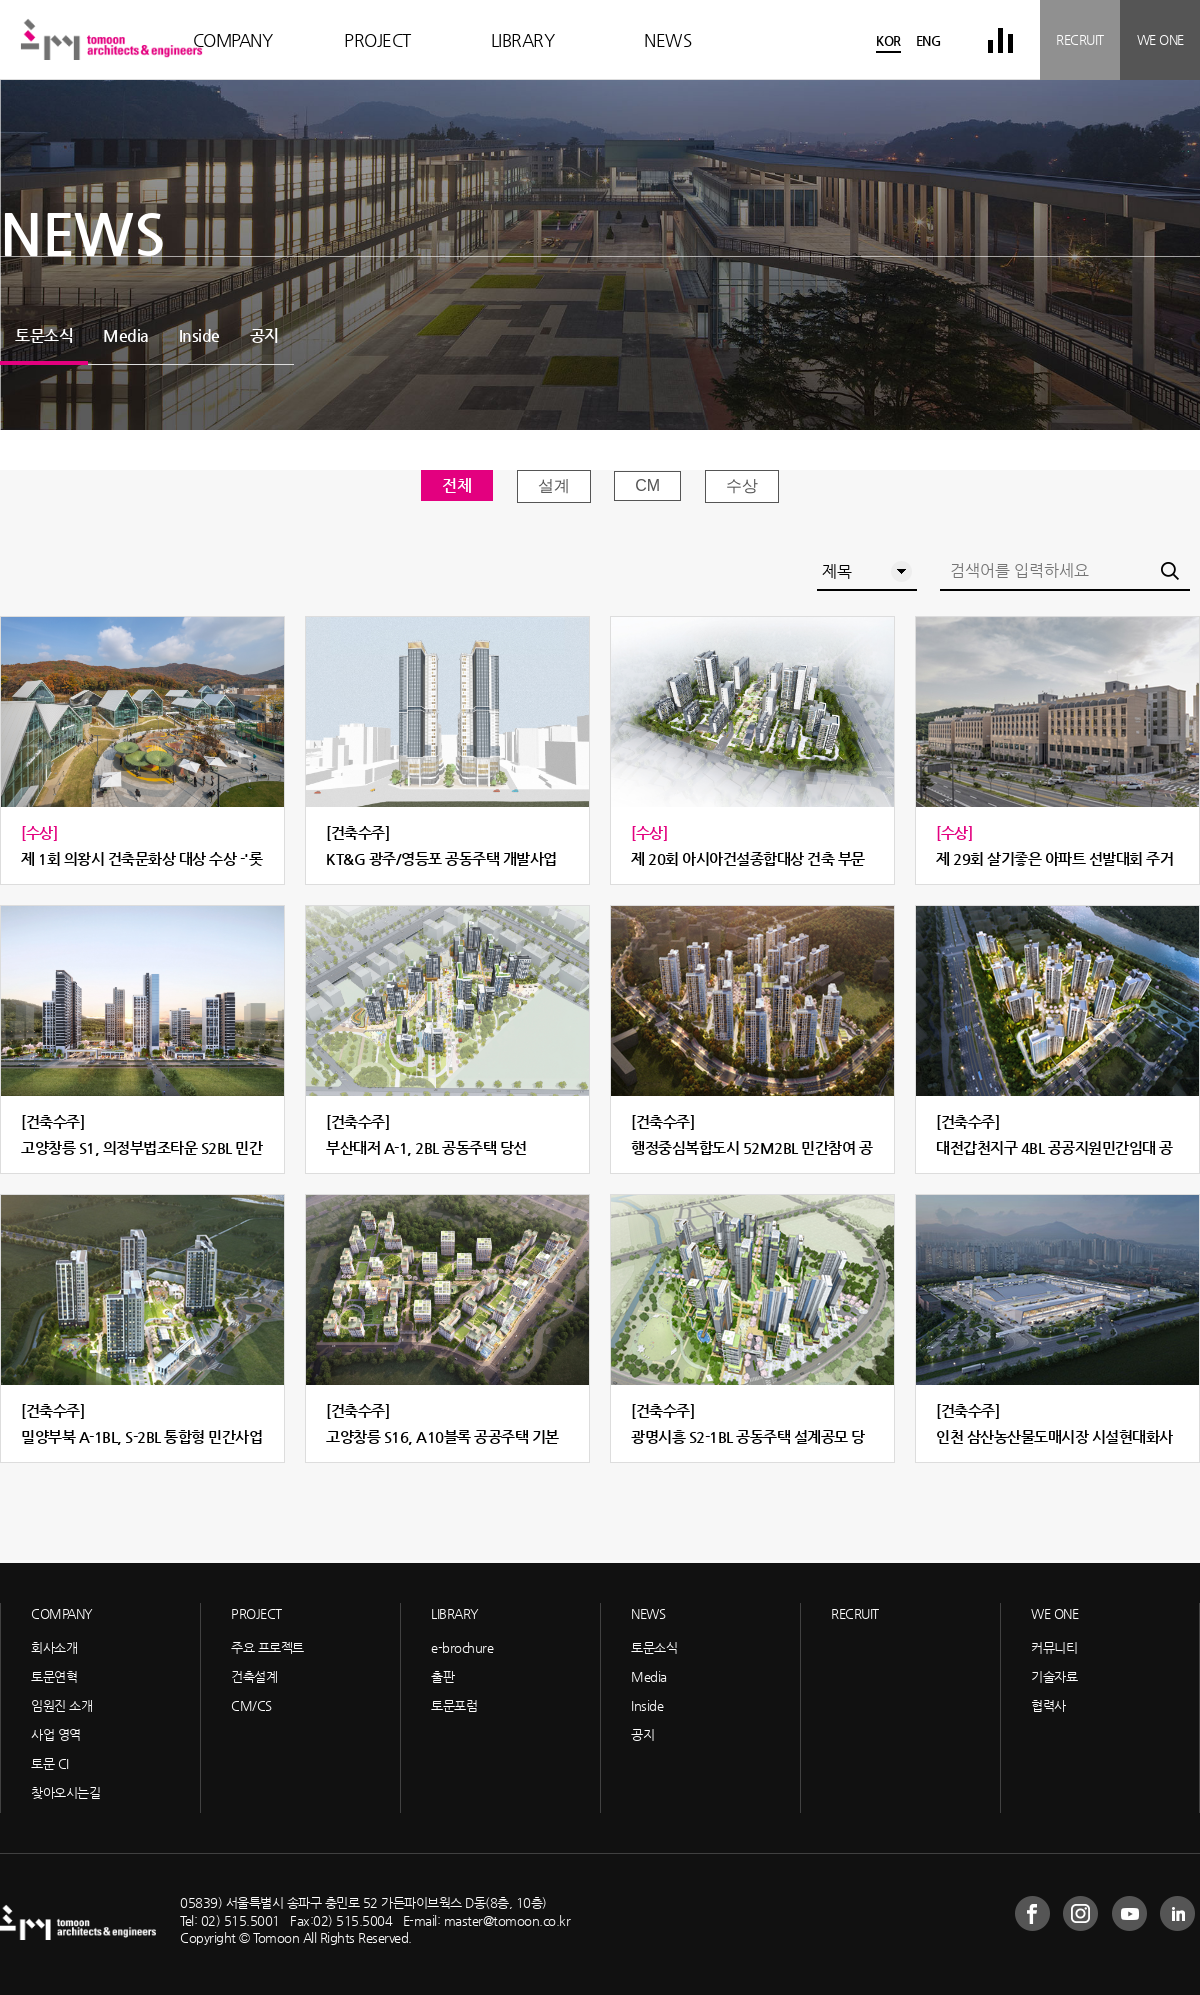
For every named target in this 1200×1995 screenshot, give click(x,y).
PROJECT (377, 40)
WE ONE (1160, 39)
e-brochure (462, 1647)
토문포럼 (454, 1705)
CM (647, 485)
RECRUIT (1080, 39)
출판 (442, 1676)
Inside (199, 335)
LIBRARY (523, 40)
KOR (888, 40)
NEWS (667, 40)
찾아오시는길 (65, 1792)
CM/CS (251, 1705)
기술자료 (1054, 1676)
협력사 (1048, 1705)
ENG (928, 40)
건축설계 (254, 1676)
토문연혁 (54, 1676)
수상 (742, 485)
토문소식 (44, 335)
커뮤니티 (1054, 1647)
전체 (457, 485)
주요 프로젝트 (267, 1647)
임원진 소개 (61, 1705)
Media (126, 335)
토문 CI (50, 1763)
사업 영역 (56, 1734)
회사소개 (54, 1647)
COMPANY (233, 40)
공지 (264, 335)
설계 (554, 485)
